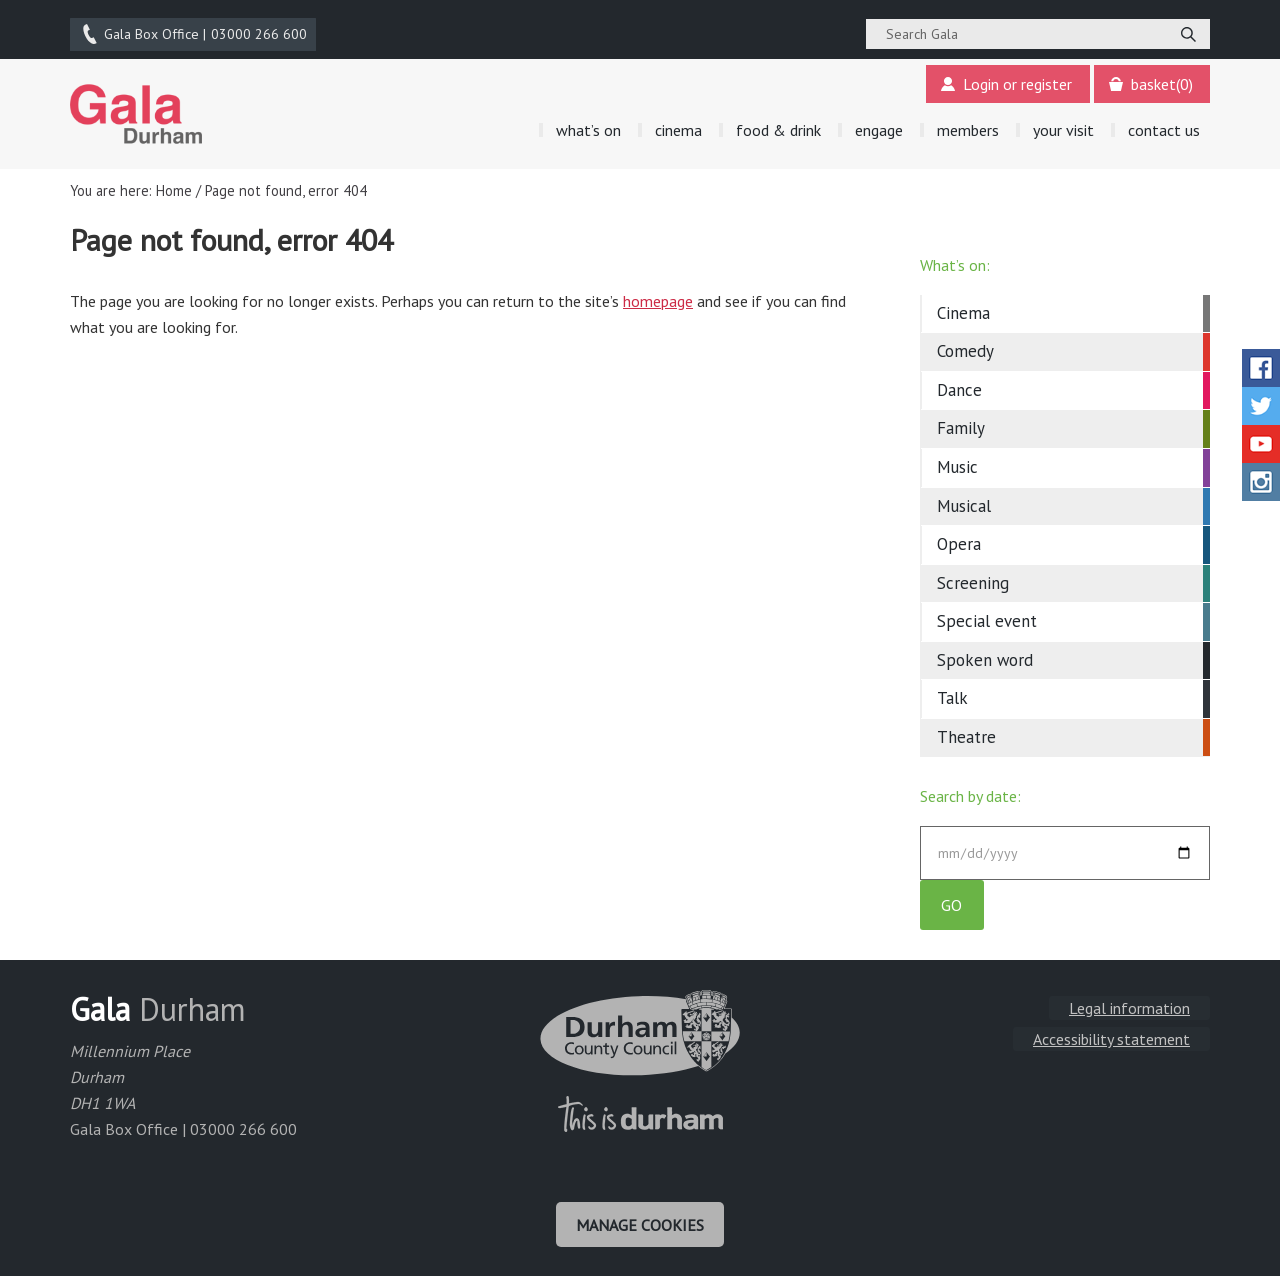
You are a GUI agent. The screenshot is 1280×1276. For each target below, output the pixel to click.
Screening (973, 580)
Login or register (1005, 82)
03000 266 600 (193, 33)
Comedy (965, 349)
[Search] (1188, 33)
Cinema (963, 310)
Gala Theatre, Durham (136, 111)
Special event (987, 618)
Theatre (966, 734)
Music (957, 464)
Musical (964, 503)
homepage (658, 298)
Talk (952, 695)
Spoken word (985, 657)
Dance (959, 387)
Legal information (1129, 1008)
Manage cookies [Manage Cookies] (640, 1224)
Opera (959, 541)
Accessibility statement (1111, 1039)
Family (961, 426)
